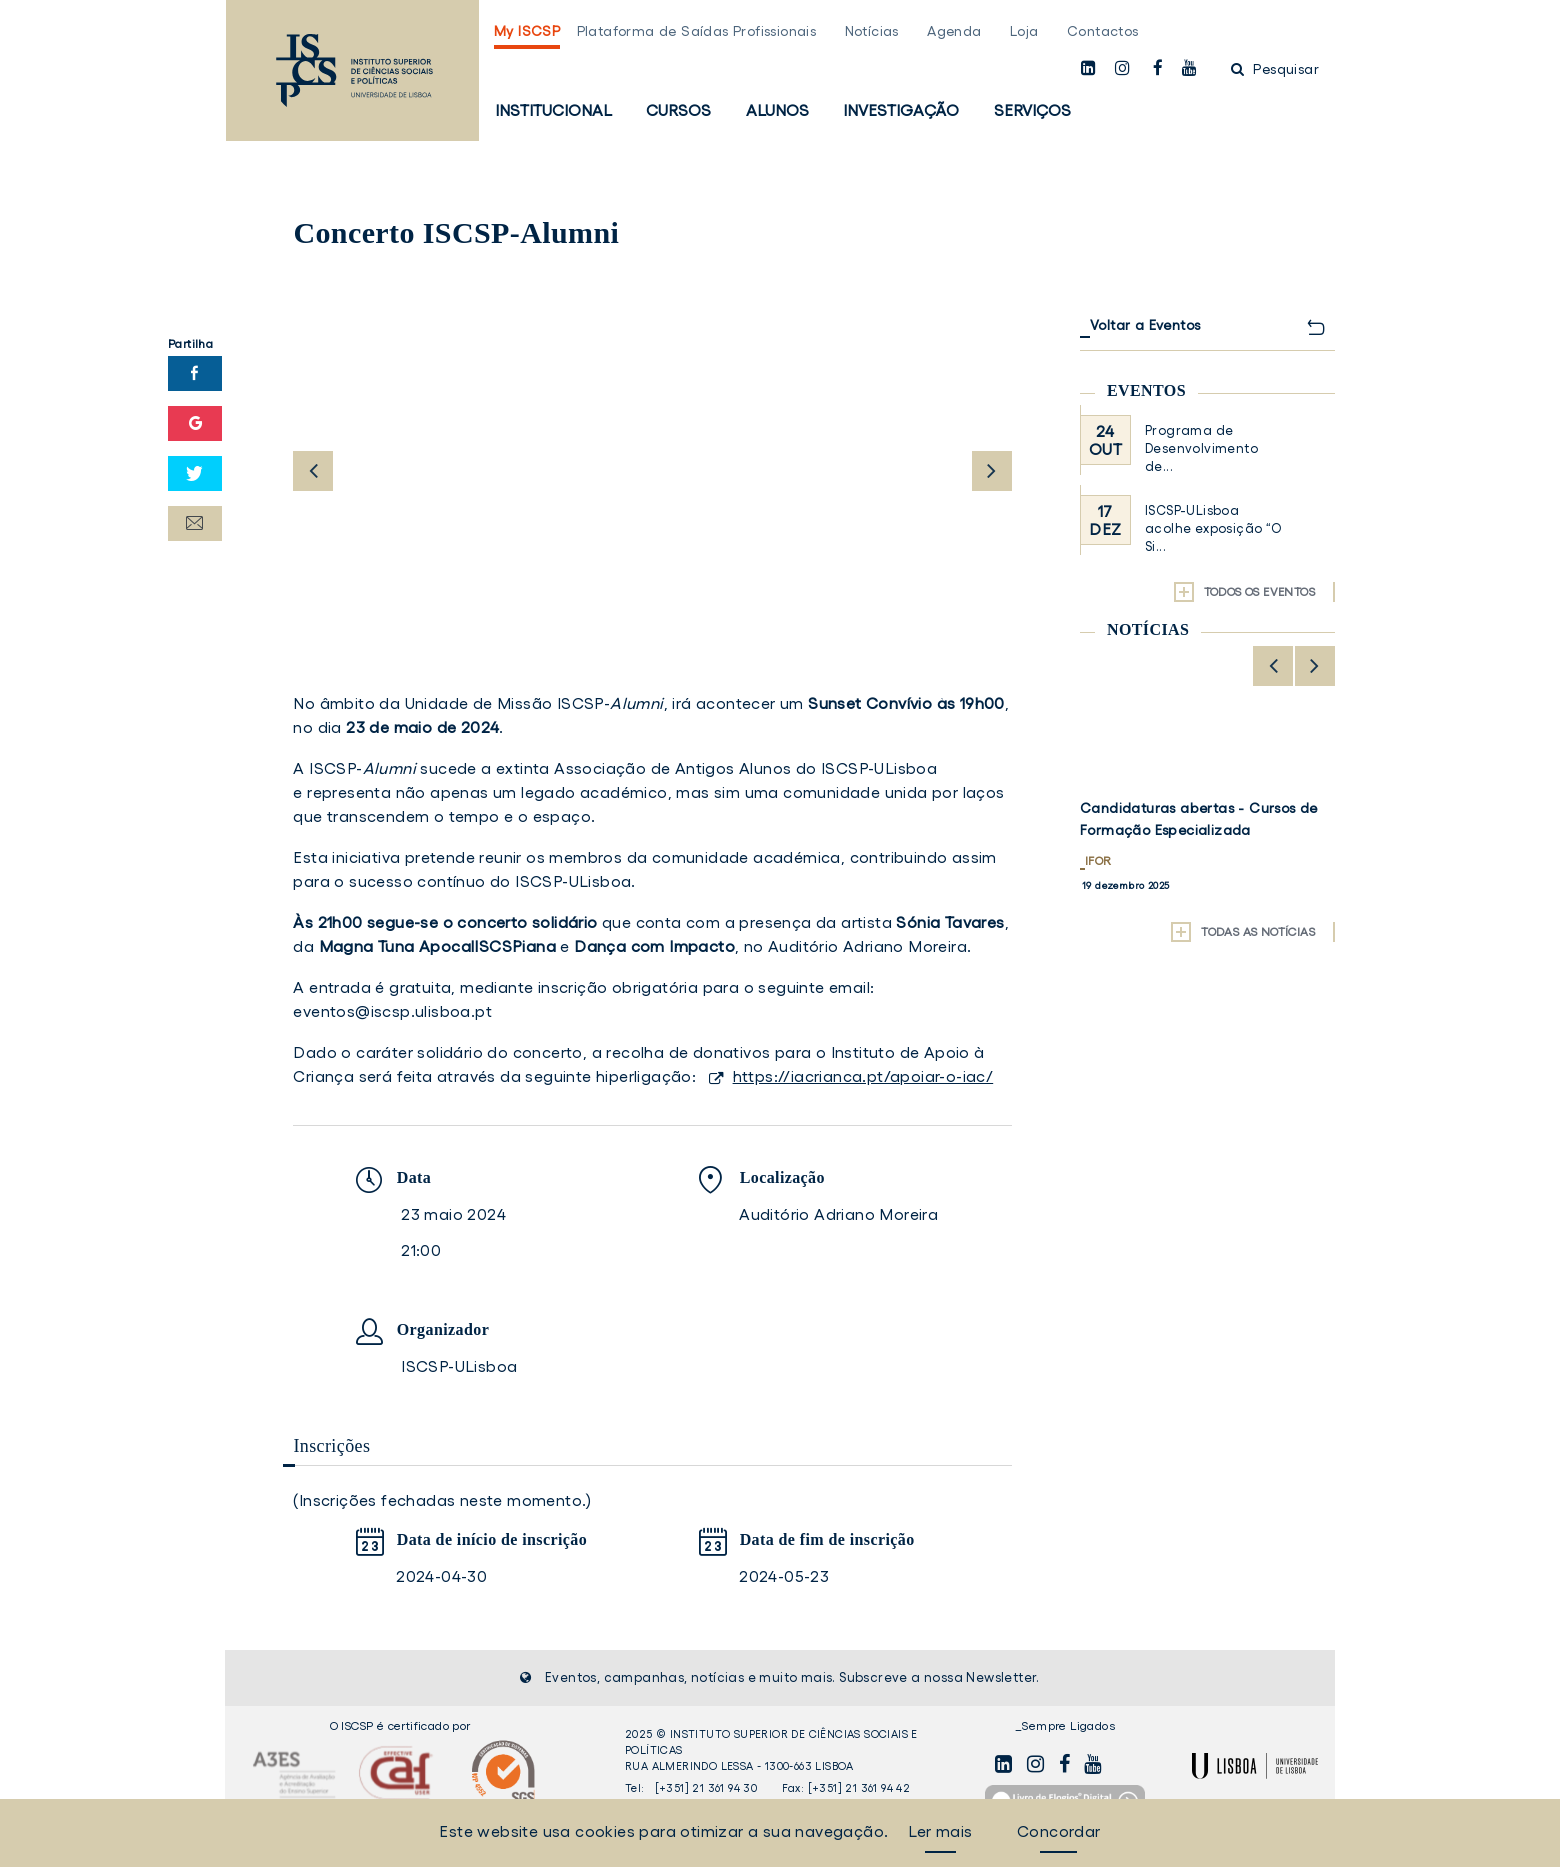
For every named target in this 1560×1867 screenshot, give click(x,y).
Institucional (553, 110)
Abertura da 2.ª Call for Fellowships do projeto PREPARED (1202, 819)
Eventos (1146, 390)
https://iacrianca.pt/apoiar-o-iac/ (863, 1076)
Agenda (954, 31)
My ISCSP (527, 31)
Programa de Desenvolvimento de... (1201, 448)
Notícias (872, 31)
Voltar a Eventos (1145, 325)
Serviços (1032, 110)
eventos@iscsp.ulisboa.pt (392, 1011)
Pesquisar (1275, 69)
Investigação (901, 110)
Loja (1024, 31)
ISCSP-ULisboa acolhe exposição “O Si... (1213, 528)
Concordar (1059, 1831)
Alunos (777, 110)
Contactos (1103, 31)
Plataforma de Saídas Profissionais (697, 31)
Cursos (678, 110)
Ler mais (940, 1831)
